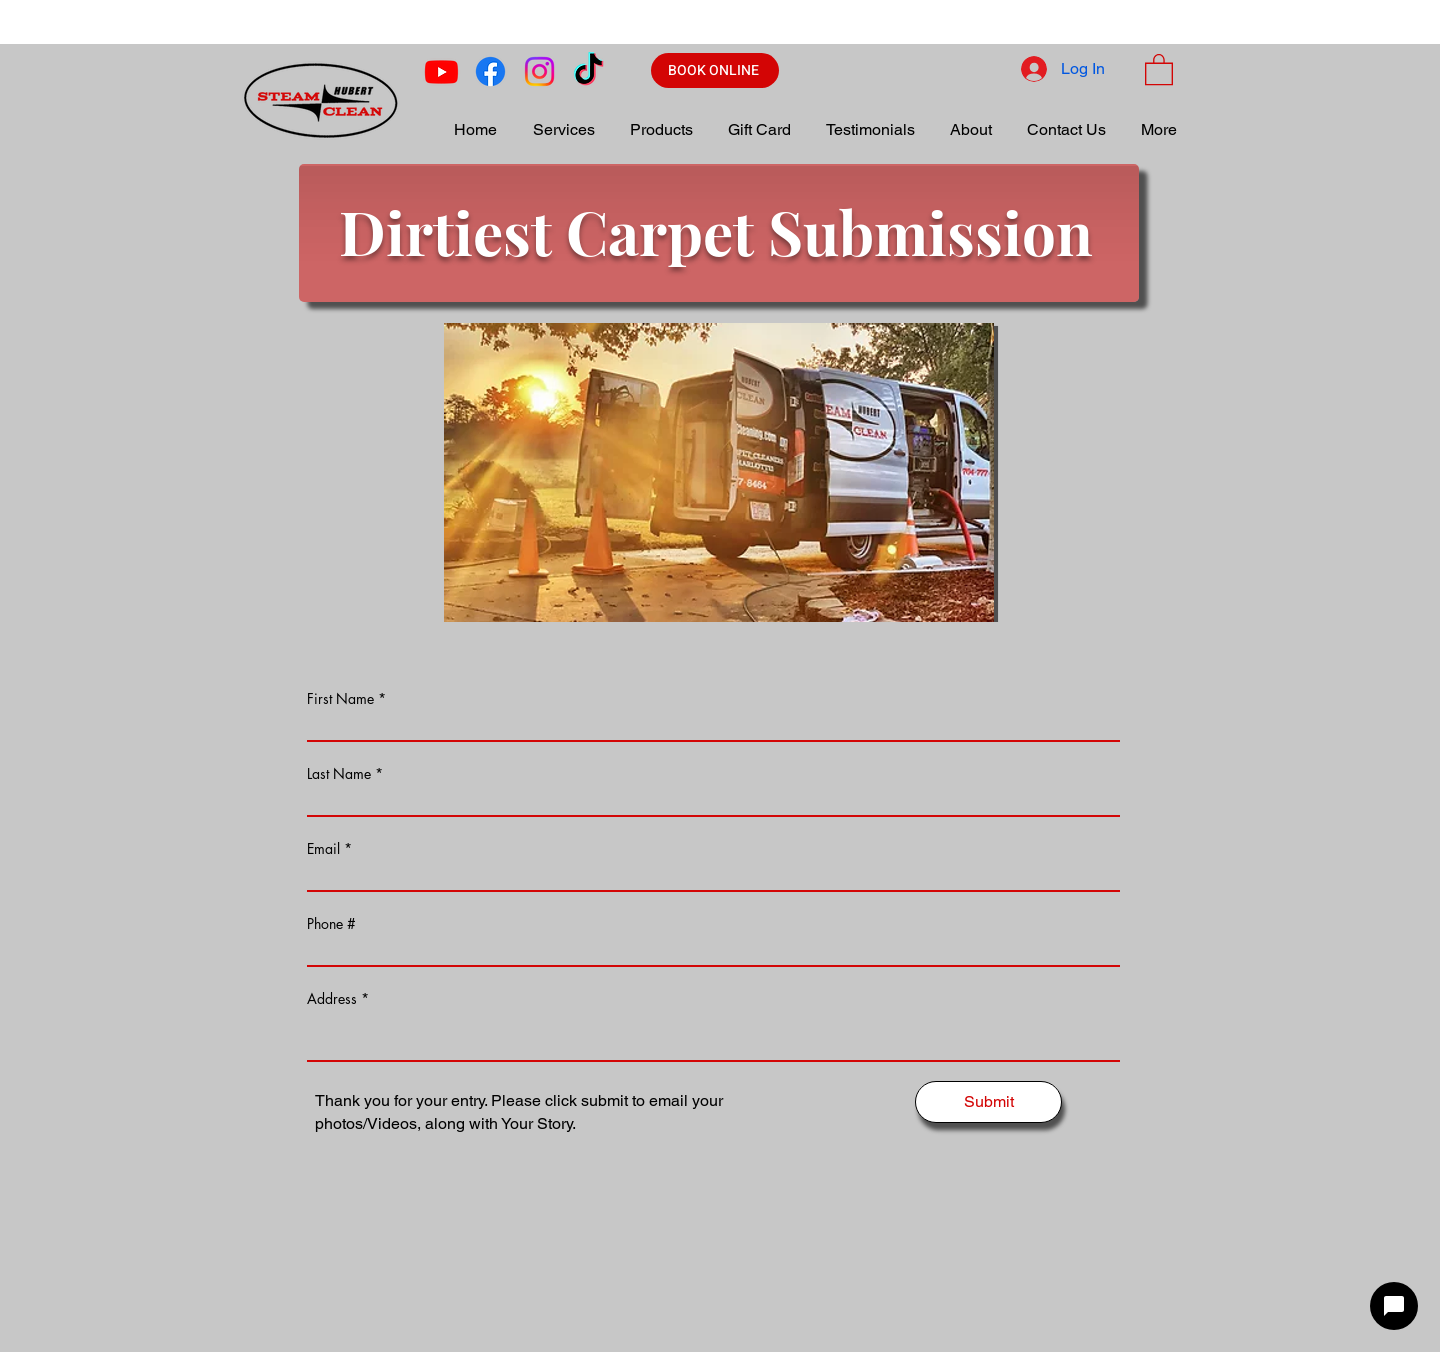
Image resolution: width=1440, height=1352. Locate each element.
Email (323, 849)
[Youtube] (441, 71)
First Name (340, 699)
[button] (1159, 68)
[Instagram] (539, 71)
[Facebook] (490, 71)
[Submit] (988, 1102)
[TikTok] (588, 71)
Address (332, 999)
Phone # (331, 924)
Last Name (339, 774)
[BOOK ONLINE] (715, 70)
